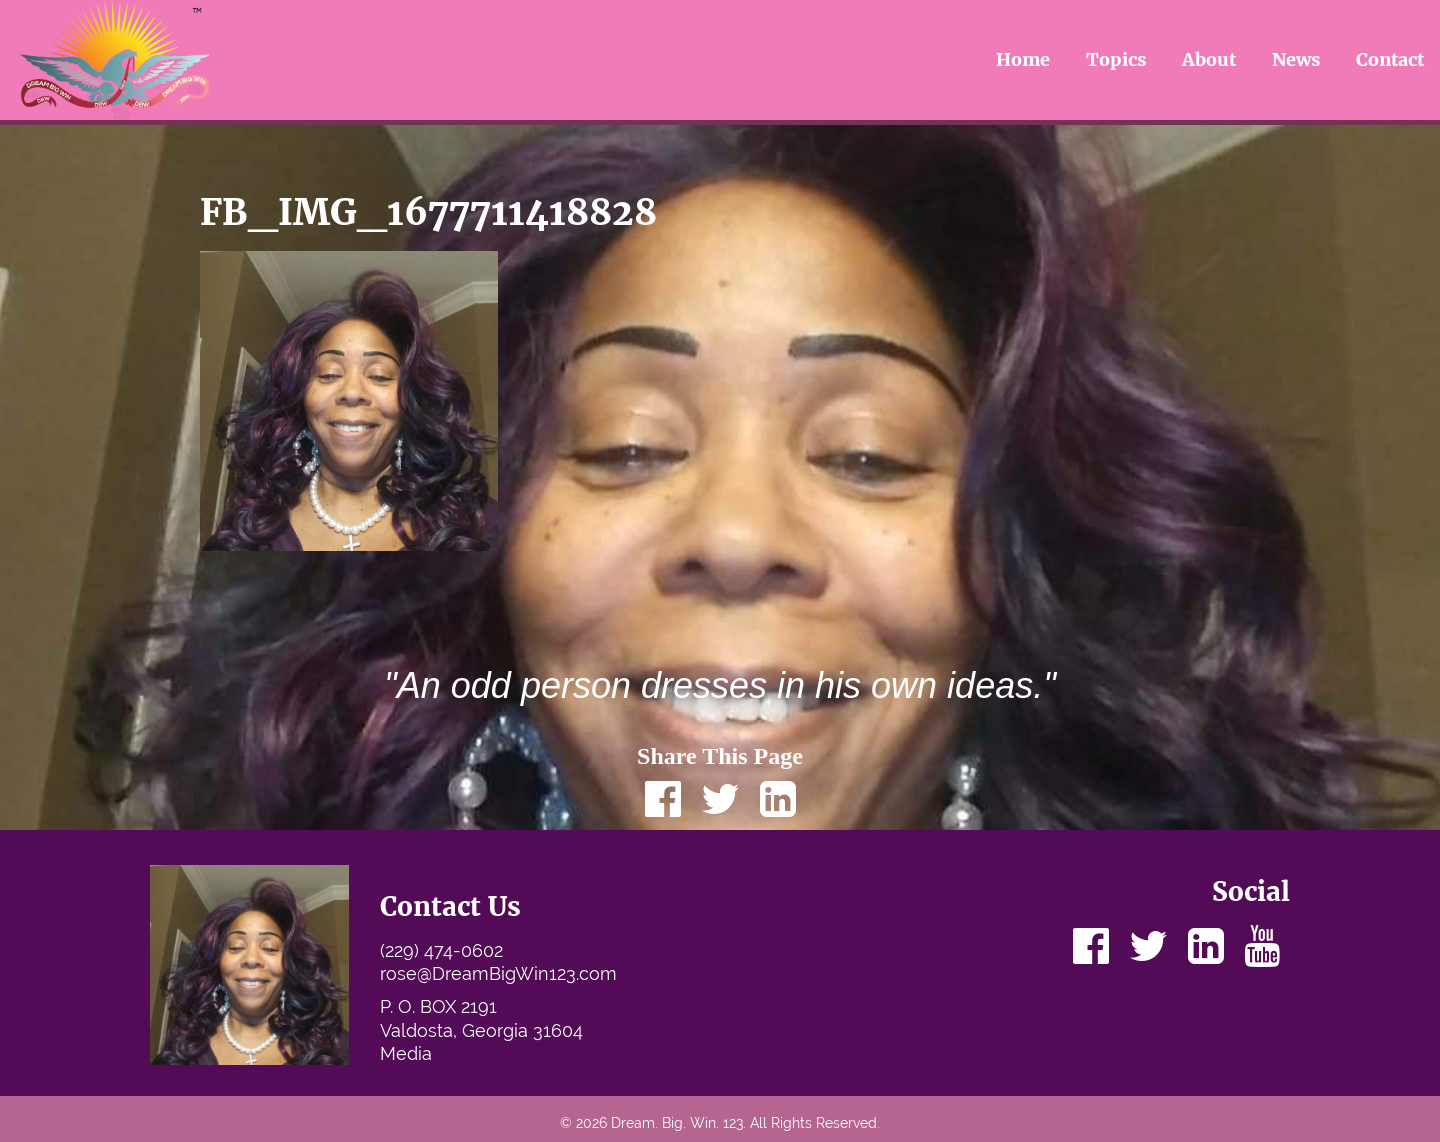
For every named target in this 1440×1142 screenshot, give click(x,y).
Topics (1116, 59)
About (1209, 59)
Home (1023, 59)
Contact (1390, 59)
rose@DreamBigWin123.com (498, 973)
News (1296, 59)
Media (406, 1053)
